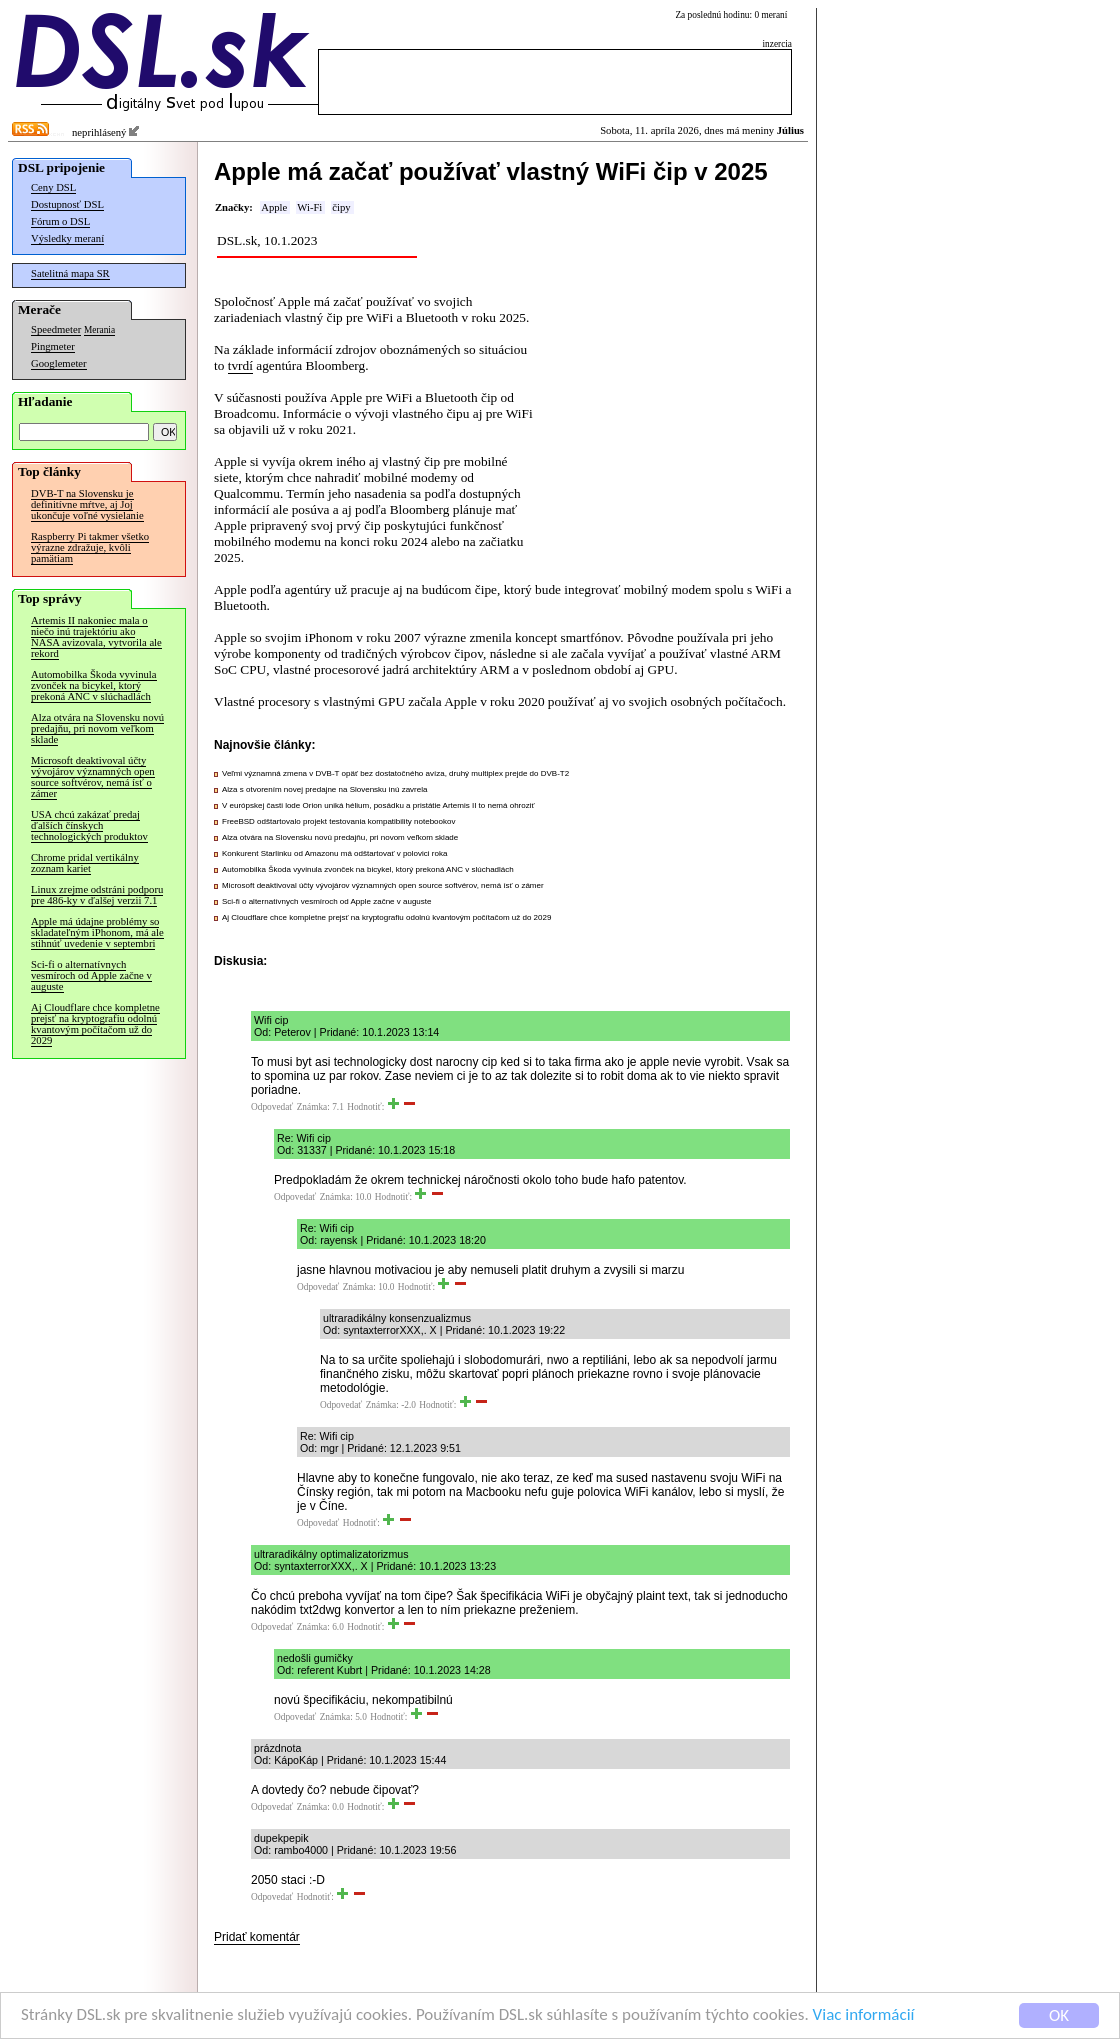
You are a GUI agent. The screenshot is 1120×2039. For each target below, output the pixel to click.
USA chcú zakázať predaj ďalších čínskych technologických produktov (89, 825)
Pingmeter (53, 346)
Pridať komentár (257, 1937)
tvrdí (240, 365)
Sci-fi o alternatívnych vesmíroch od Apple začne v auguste (91, 975)
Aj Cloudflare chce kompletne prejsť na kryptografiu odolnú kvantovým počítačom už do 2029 (95, 1024)
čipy (341, 207)
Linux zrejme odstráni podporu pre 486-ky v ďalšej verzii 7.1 (97, 895)
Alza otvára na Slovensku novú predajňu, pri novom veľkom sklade (97, 728)
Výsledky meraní (67, 238)
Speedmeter (56, 329)
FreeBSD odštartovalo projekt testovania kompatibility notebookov (338, 821)
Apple (274, 207)
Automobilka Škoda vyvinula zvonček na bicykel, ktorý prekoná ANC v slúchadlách (94, 685)
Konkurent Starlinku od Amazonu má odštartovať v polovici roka (334, 853)
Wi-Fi (309, 207)
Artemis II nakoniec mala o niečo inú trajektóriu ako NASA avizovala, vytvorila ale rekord (96, 637)
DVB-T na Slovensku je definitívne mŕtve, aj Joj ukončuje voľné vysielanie (87, 504)
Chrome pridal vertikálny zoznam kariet (85, 863)
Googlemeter (59, 363)
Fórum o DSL (60, 221)
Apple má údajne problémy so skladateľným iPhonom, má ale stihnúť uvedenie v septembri (97, 932)
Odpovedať (272, 1107)
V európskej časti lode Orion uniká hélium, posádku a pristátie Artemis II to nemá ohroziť (378, 805)
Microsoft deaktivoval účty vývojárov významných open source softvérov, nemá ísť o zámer (93, 777)
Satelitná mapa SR (70, 273)
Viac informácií (864, 2018)
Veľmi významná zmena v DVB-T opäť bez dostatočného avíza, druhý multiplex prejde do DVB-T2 (395, 773)
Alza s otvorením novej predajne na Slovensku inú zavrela (324, 789)
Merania (99, 330)
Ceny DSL (53, 187)
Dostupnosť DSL (67, 204)
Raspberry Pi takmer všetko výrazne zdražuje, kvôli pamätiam (90, 547)
